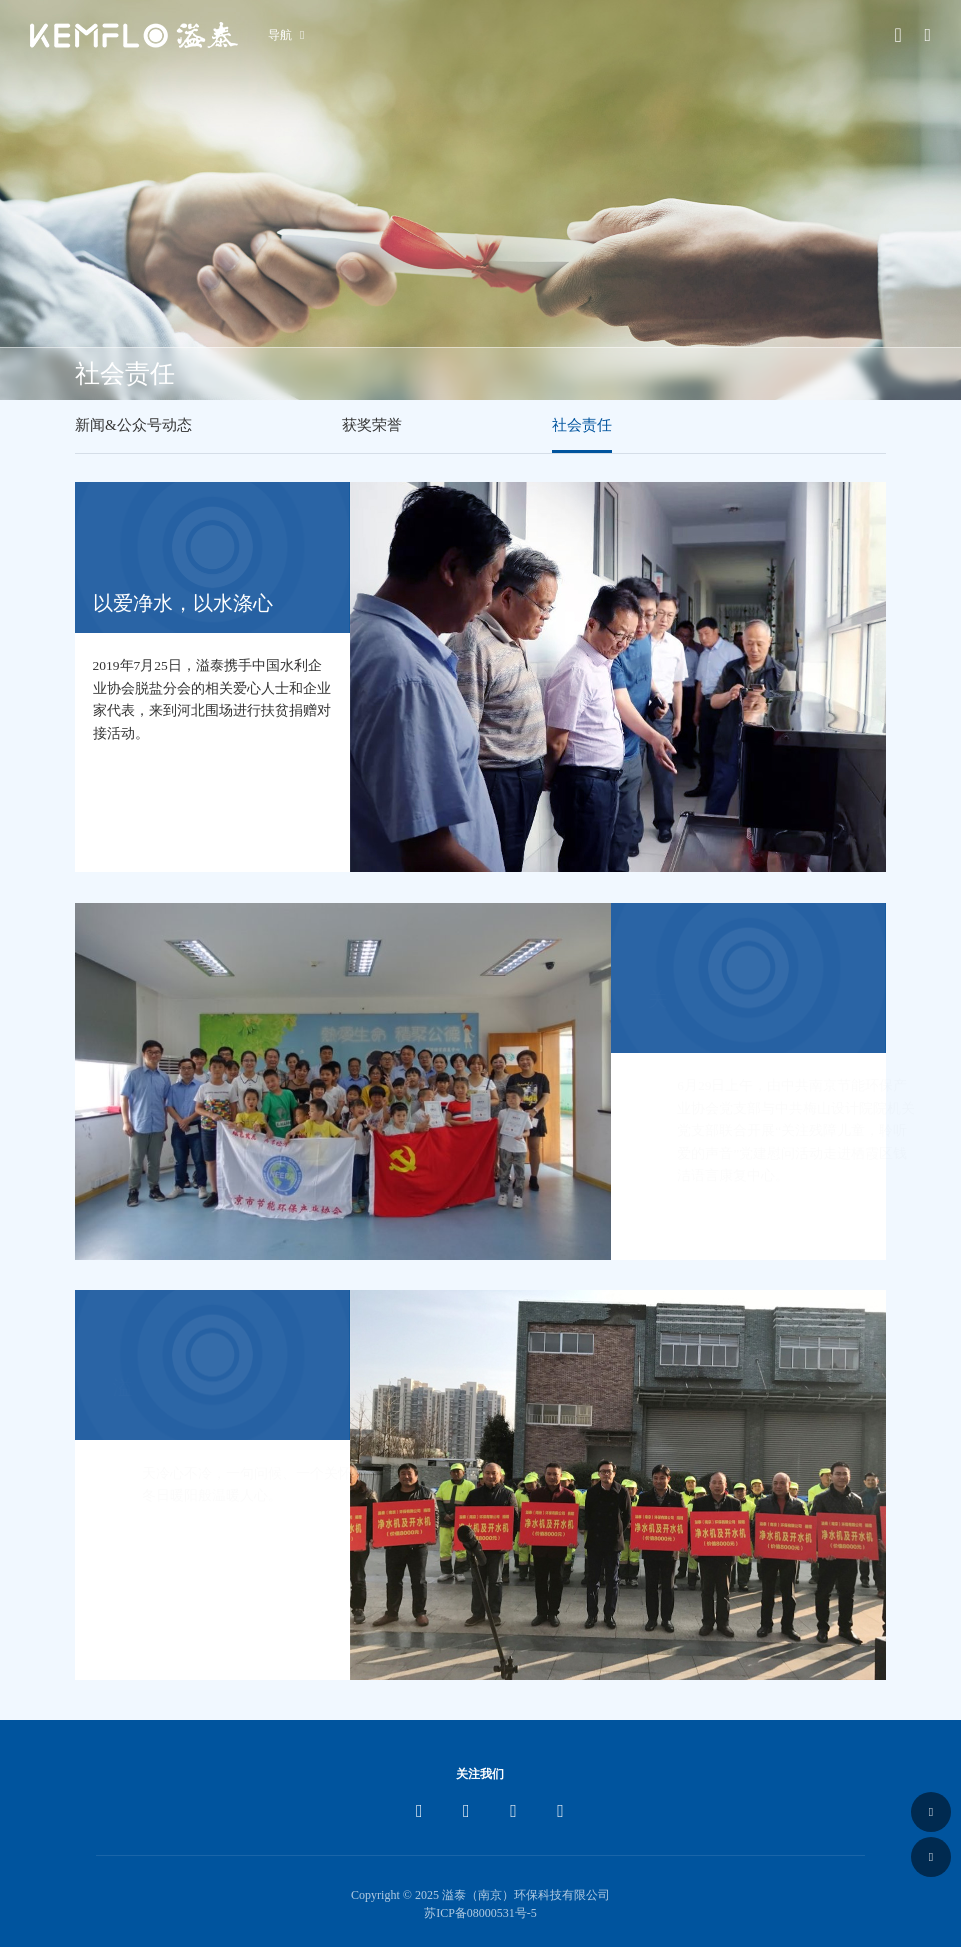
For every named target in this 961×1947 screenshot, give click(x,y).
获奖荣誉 (372, 425)
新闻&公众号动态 (133, 425)
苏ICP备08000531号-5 (480, 1913)
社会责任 (582, 425)
